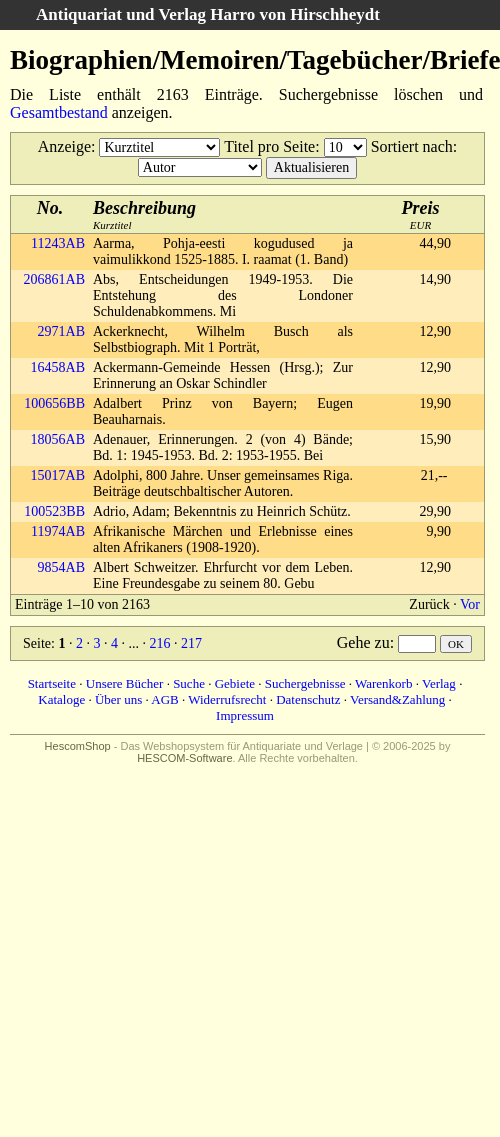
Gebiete (235, 683)
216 (159, 643)
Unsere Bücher (125, 683)
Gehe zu (363, 642)
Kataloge (61, 699)
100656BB (54, 403)
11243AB (58, 243)
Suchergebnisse (305, 683)
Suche (189, 683)
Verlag (439, 683)
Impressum (245, 715)
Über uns (118, 699)
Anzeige (64, 146)
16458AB (58, 367)
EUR (421, 214)
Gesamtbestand (59, 112)
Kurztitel (144, 214)
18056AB (58, 439)
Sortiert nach (412, 146)
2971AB (61, 331)
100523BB (54, 511)
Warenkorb (383, 683)
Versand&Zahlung (397, 699)
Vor (470, 604)
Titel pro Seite (269, 146)
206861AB (54, 279)
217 (191, 643)
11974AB (58, 531)
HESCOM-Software (184, 758)
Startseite (52, 683)
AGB (164, 699)
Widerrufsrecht (227, 699)
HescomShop (78, 746)
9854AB (61, 567)
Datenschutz (308, 699)
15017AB (58, 475)
